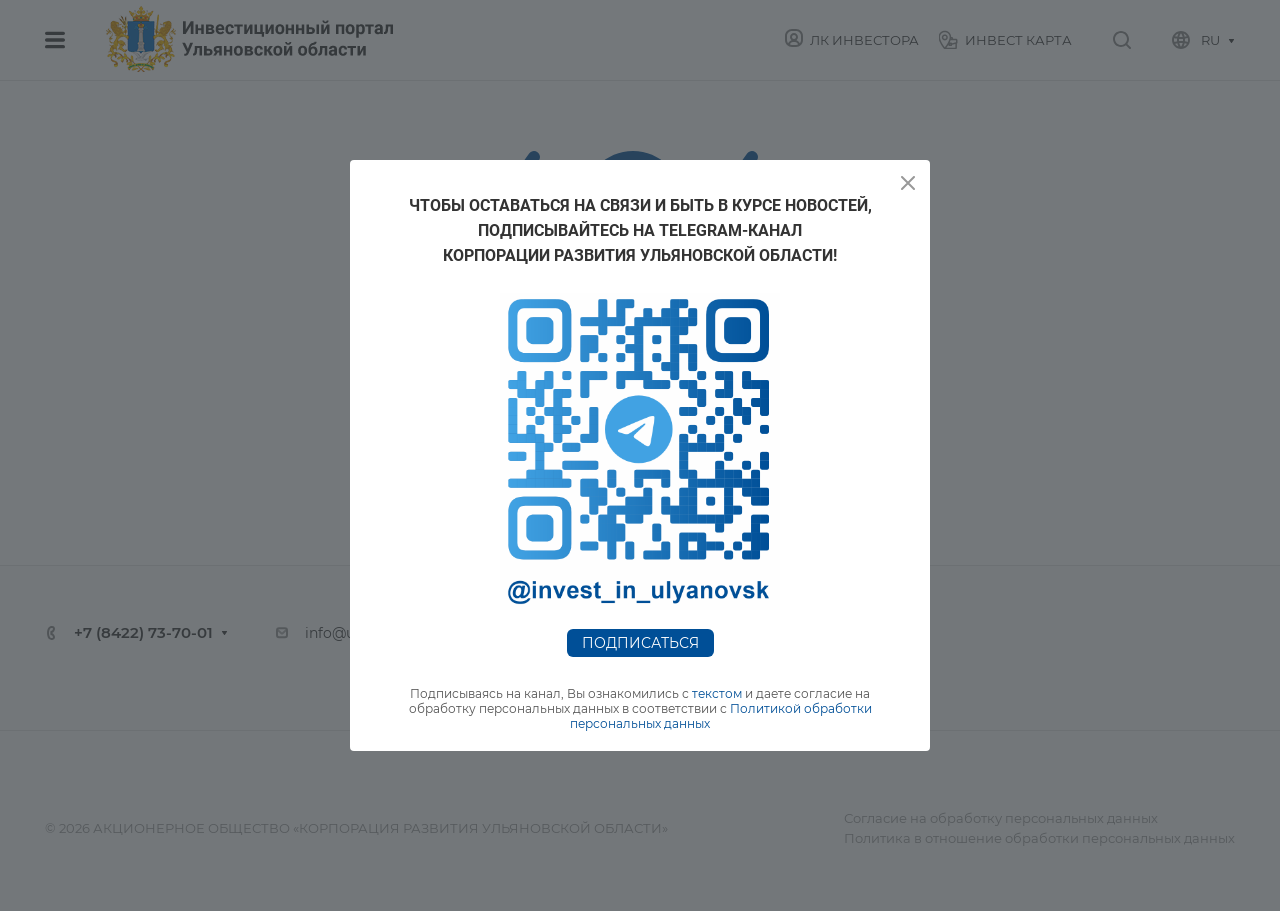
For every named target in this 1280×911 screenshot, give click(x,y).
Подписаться (640, 643)
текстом (717, 693)
